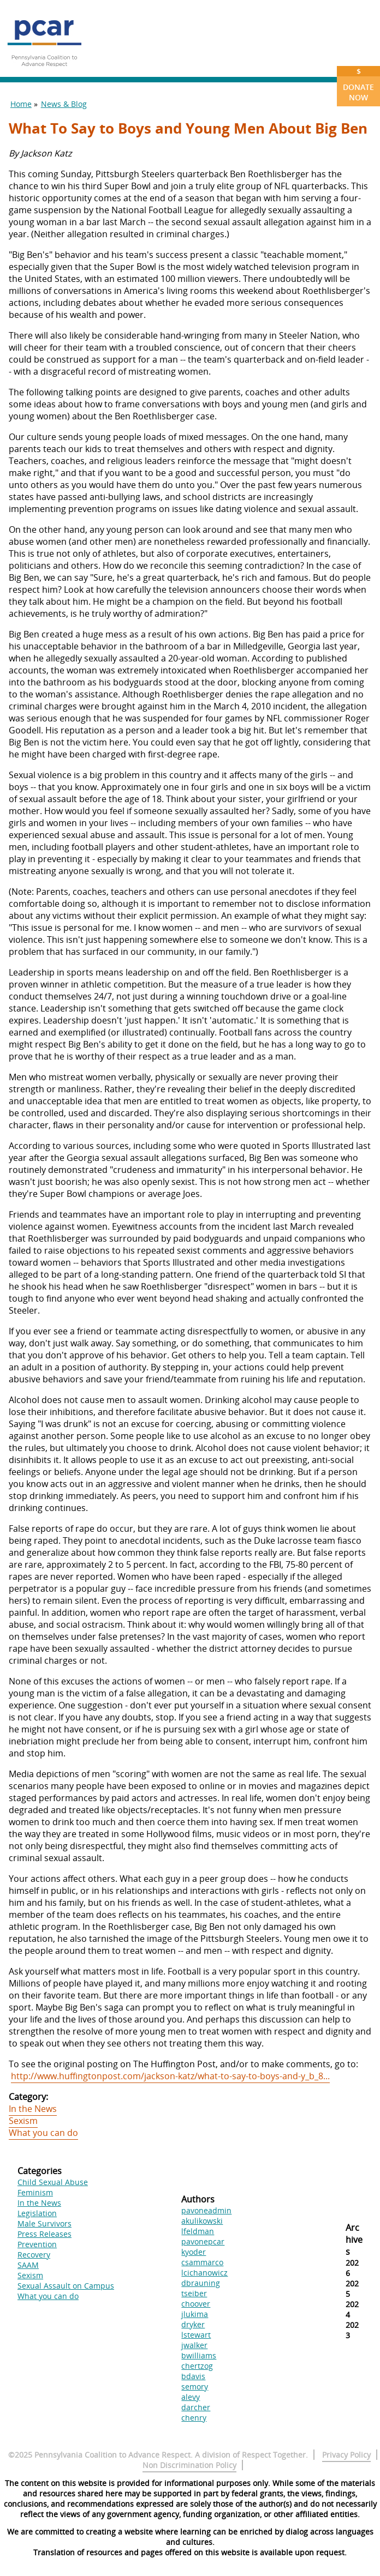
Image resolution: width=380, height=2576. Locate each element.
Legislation (37, 2213)
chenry (193, 2417)
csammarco (202, 2262)
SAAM (28, 2265)
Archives (354, 2240)
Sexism (23, 2121)
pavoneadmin (206, 2210)
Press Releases (44, 2234)
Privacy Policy (346, 2454)
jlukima (194, 2314)
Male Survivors (44, 2223)
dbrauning (200, 2283)
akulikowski (202, 2221)
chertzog (197, 2366)
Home (21, 104)
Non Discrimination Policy (189, 2465)
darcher (195, 2407)
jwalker (194, 2345)
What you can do (43, 2133)
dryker (193, 2324)
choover (195, 2303)
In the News (33, 2109)
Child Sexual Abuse (52, 2182)
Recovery (33, 2254)
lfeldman (197, 2231)
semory (194, 2386)
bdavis (193, 2376)
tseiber (194, 2293)
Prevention (37, 2244)
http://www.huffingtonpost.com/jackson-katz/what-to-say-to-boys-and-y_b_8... (170, 2076)
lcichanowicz (204, 2272)
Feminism (35, 2192)
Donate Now (358, 84)
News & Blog (64, 104)
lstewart (196, 2335)
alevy (190, 2397)
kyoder (193, 2252)
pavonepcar (202, 2241)
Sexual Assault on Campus (65, 2285)
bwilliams (198, 2355)
